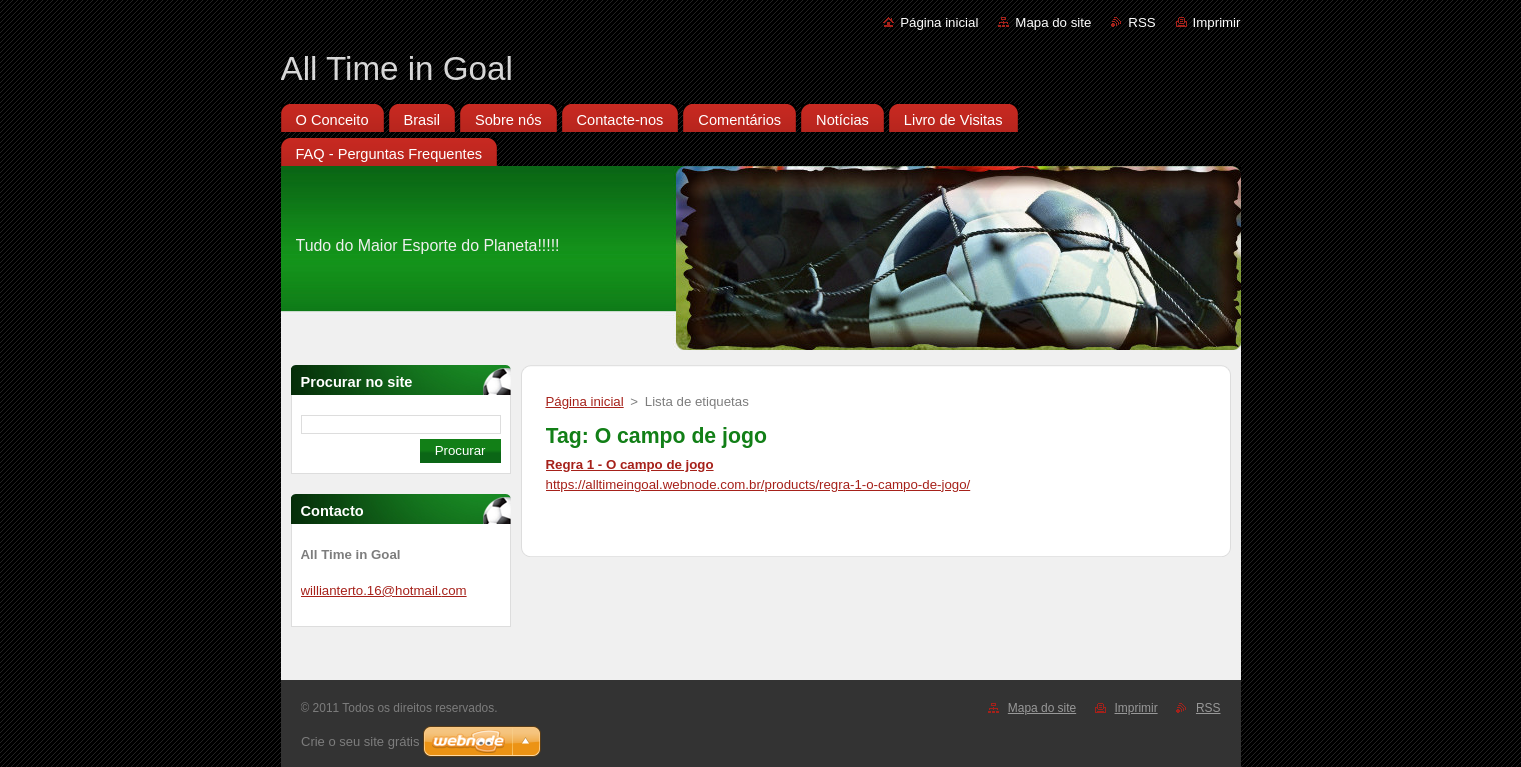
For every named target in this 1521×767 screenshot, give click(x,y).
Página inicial (939, 22)
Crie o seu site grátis (360, 741)
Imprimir (1217, 22)
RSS (1141, 22)
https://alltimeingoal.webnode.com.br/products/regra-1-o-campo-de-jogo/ (758, 484)
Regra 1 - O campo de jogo (630, 464)
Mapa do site (1053, 22)
